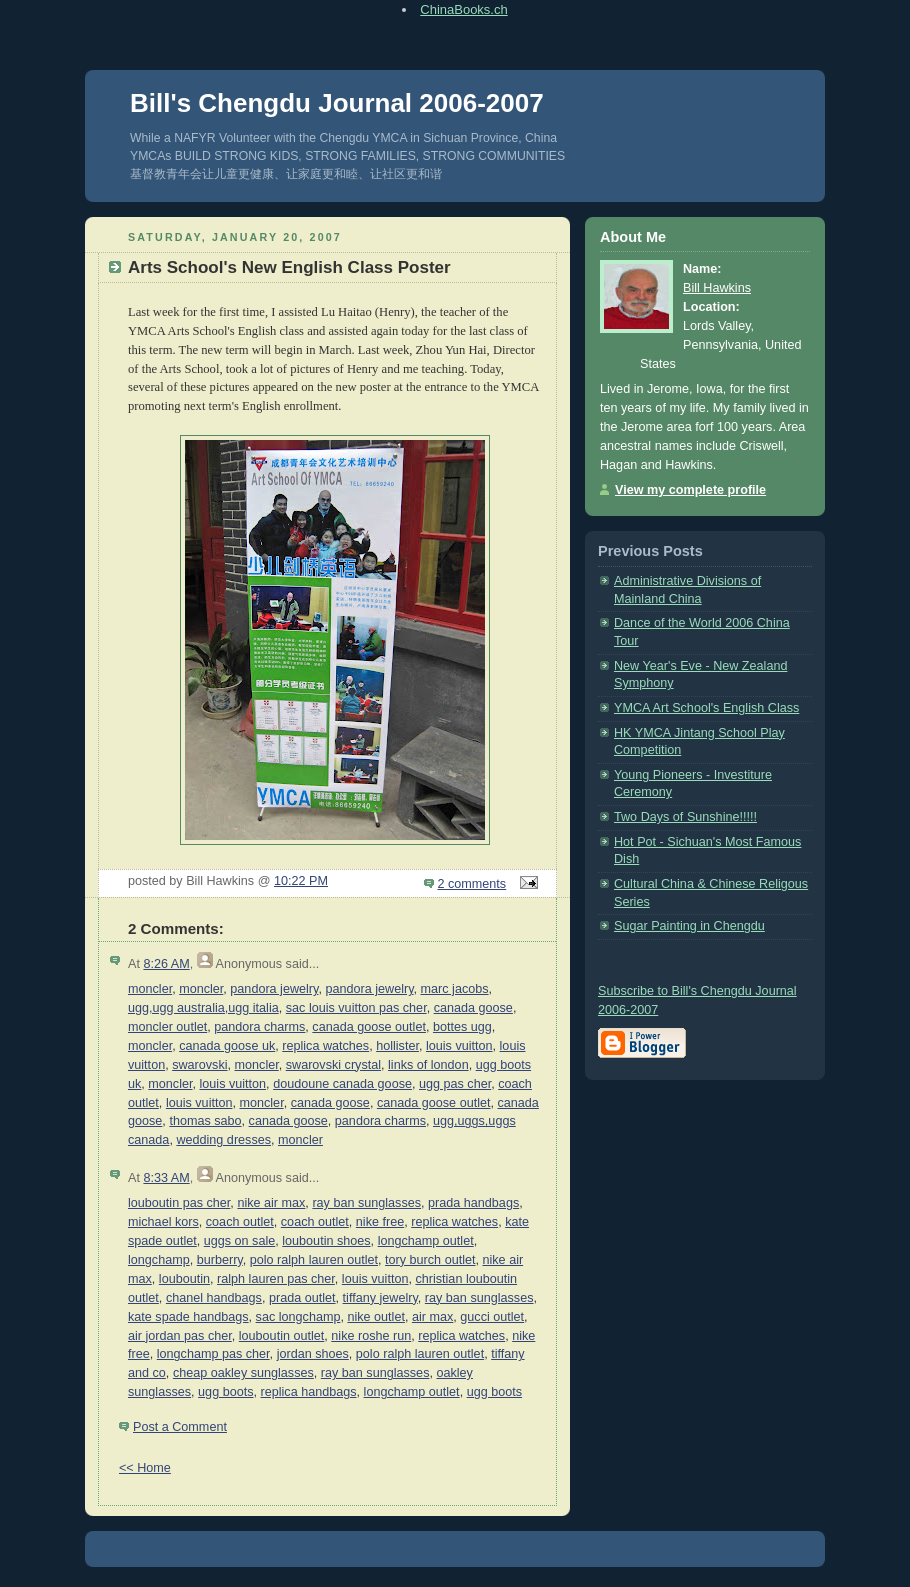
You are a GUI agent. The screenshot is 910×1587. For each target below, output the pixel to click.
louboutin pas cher (179, 1203)
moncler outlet (167, 1027)
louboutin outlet (282, 1336)
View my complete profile (690, 490)
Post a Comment (180, 1427)
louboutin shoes (326, 1241)
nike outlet (375, 1317)
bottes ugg (462, 1027)
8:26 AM (166, 964)
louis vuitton (459, 1046)
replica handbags (309, 1392)
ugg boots (225, 1392)
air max (432, 1317)
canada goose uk (227, 1046)
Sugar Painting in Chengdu (689, 926)
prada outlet (302, 1298)
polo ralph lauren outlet (314, 1260)
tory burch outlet (430, 1260)
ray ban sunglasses (366, 1203)
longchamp (159, 1260)
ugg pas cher (455, 1084)
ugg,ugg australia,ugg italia (203, 1008)
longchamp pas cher (213, 1354)
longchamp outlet (426, 1241)
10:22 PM (301, 881)
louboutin (184, 1279)
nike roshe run (371, 1336)
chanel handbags (214, 1298)
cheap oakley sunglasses (243, 1373)
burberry (220, 1260)
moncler (150, 989)
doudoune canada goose (342, 1084)
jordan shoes (313, 1354)
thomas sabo (205, 1121)
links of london (428, 1065)
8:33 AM (166, 1178)
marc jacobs (455, 989)
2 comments (472, 884)
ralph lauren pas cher (276, 1279)
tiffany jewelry (380, 1298)
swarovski (199, 1065)
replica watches (325, 1046)
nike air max (271, 1203)
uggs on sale (240, 1241)
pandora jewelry (274, 989)
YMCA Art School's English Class (706, 708)
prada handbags (473, 1203)
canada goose (473, 1008)
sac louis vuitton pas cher (356, 1008)
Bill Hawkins (717, 288)
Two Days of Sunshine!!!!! (685, 817)
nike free (380, 1222)
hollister (397, 1046)
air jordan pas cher (180, 1336)
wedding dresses (223, 1140)
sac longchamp (298, 1317)
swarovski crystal (333, 1065)
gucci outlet (492, 1317)
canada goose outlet (369, 1027)
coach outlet (240, 1222)
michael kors (163, 1222)
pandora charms (259, 1027)
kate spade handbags (188, 1317)
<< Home (145, 1468)
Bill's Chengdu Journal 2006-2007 (337, 103)
